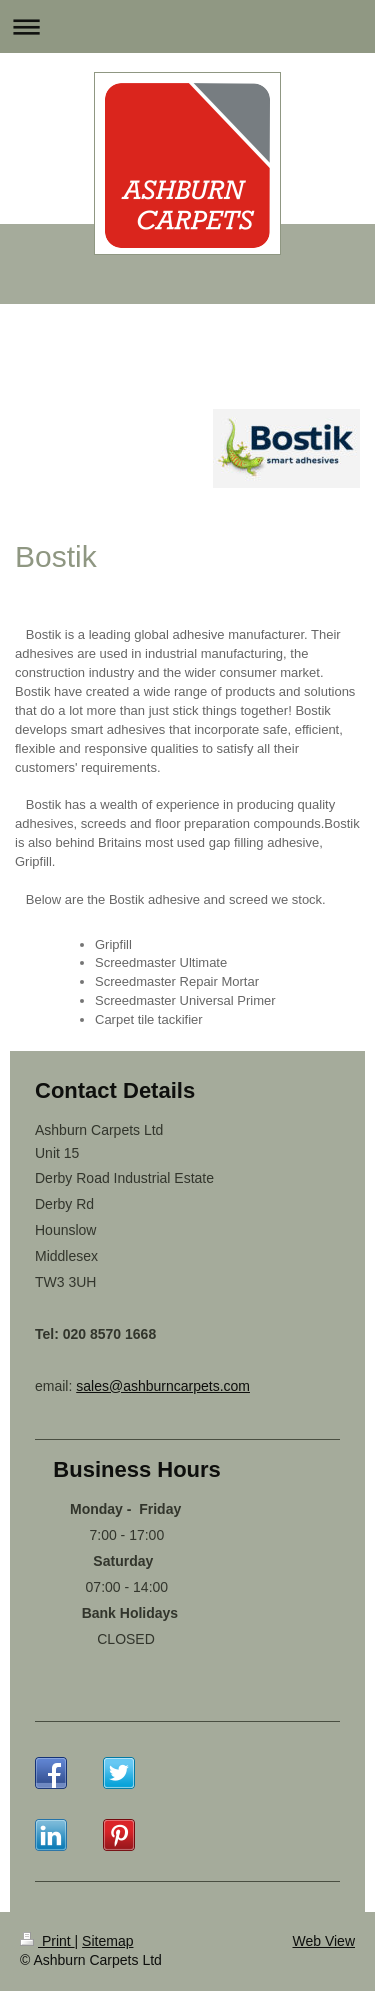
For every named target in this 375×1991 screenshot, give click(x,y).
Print (47, 1941)
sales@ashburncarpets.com (163, 1386)
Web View (323, 1941)
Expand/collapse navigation (187, 26)
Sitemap (107, 1941)
